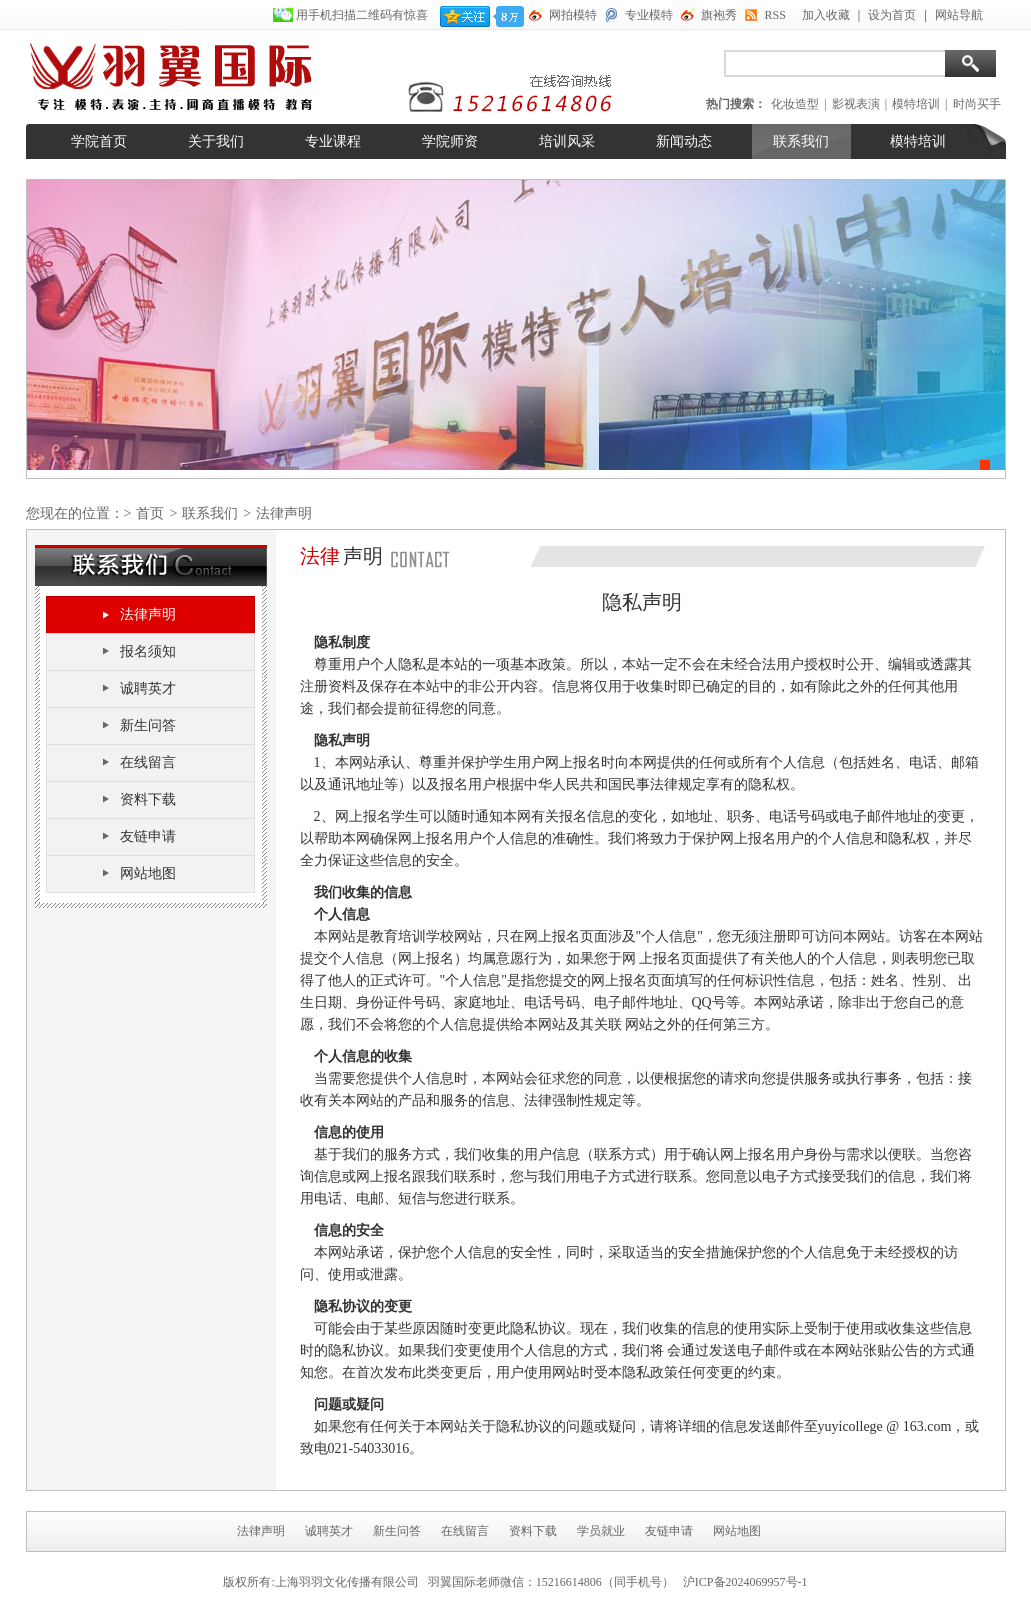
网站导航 (959, 15)
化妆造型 (795, 104)
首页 (150, 513)
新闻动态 (684, 141)
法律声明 (148, 614)
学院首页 (99, 141)
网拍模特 (573, 15)
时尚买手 (977, 104)
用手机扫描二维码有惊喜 (363, 15)
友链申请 (148, 836)
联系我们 (801, 141)
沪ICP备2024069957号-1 (745, 1582)
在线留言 (148, 762)
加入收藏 (826, 15)
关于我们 (216, 141)
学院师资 (450, 141)
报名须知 (148, 651)
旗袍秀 (719, 15)
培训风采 (567, 141)
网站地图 (148, 873)
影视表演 (856, 104)
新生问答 (148, 725)
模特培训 (916, 104)
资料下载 (148, 799)
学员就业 (601, 1531)
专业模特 (649, 15)
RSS (775, 15)
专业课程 (333, 141)
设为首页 (892, 15)
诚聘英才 (148, 688)
